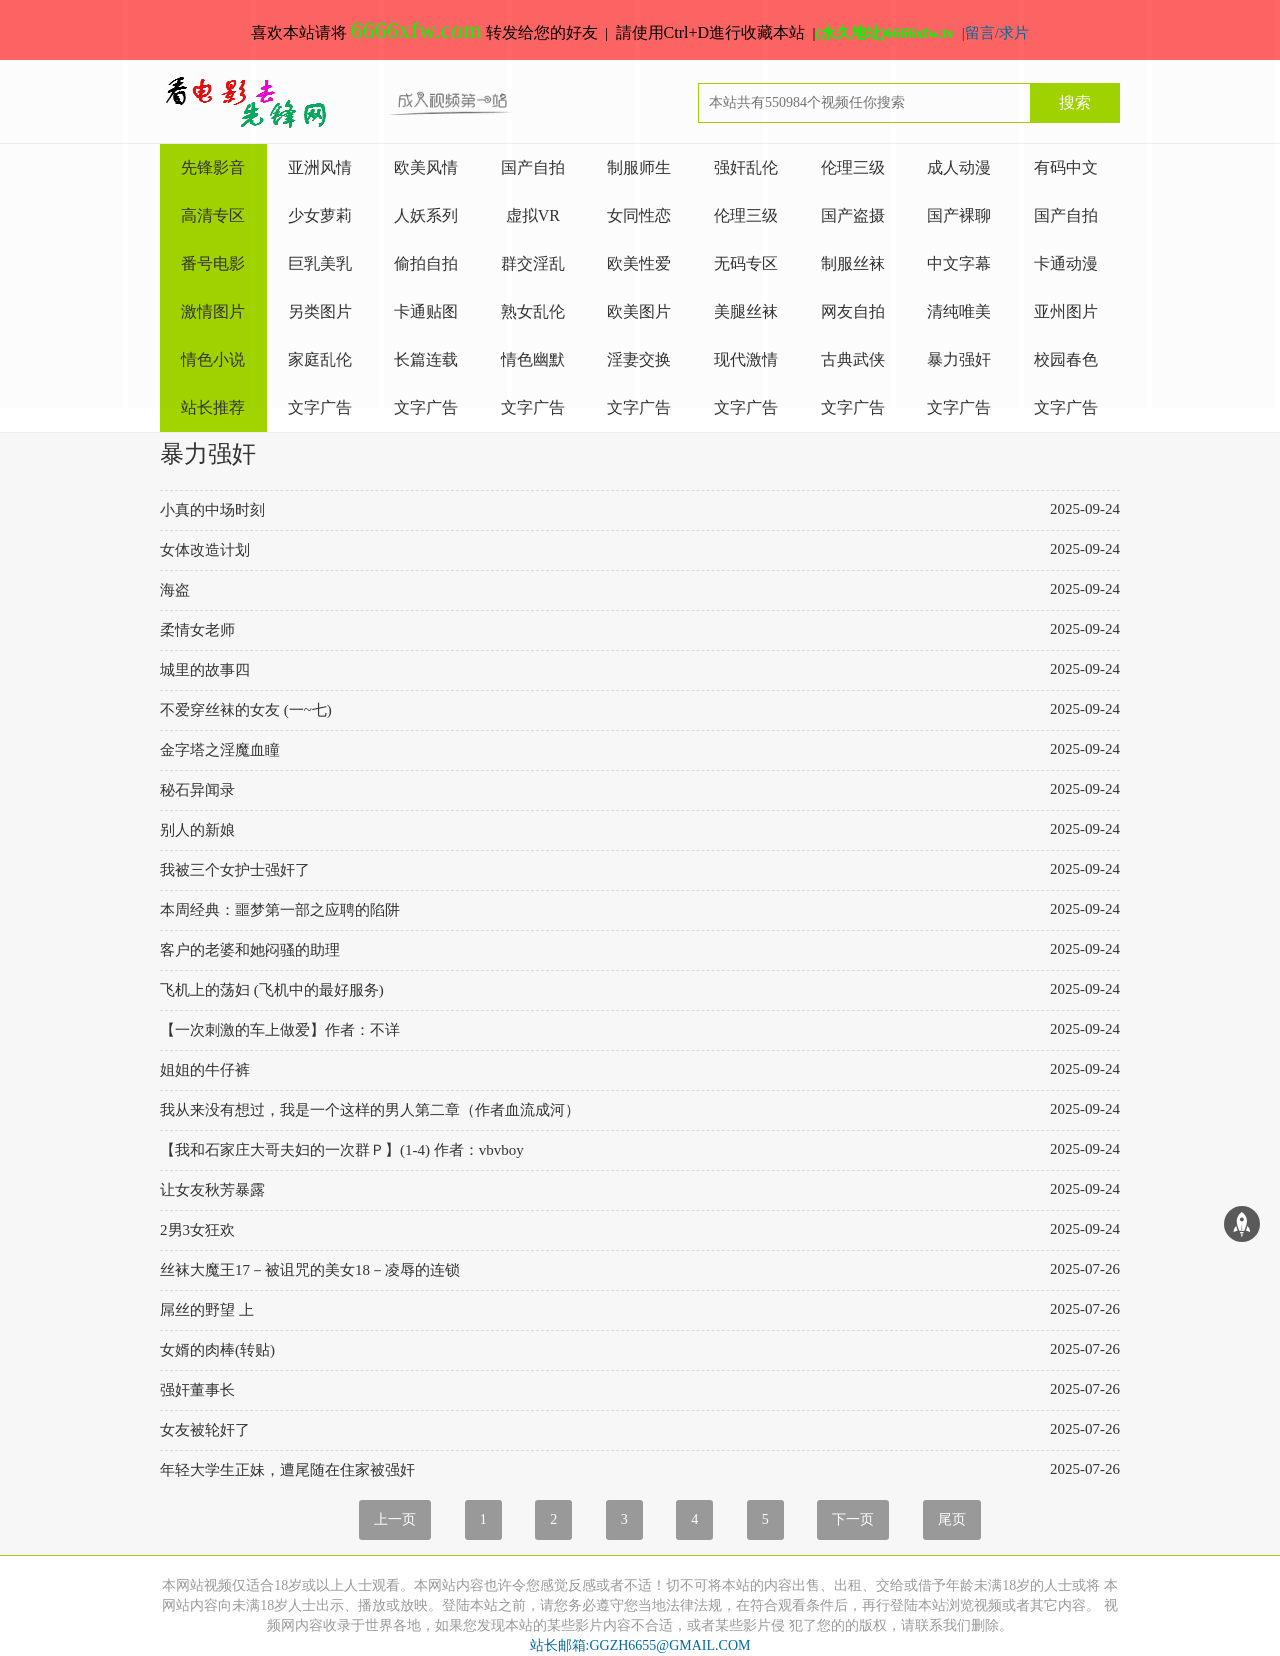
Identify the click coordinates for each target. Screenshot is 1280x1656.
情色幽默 (533, 359)
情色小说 (213, 359)
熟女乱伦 (533, 311)
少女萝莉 (320, 215)
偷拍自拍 (426, 263)
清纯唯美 (959, 311)
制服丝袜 (853, 263)
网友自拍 (853, 311)
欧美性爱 (639, 263)
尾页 (952, 1519)
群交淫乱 (533, 263)
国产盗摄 (853, 215)
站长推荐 (213, 407)
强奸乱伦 (746, 167)
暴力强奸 (959, 359)
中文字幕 (959, 263)
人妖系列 (426, 215)
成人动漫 (959, 167)
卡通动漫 (1066, 263)
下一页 (853, 1519)
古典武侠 (853, 359)
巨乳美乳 (320, 263)
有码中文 (1066, 167)
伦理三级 (853, 167)
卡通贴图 (426, 311)
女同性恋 (639, 215)
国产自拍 (533, 167)
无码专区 (746, 263)
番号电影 (213, 263)
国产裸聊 (959, 215)
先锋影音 (213, 167)
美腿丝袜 (746, 311)
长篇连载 (426, 359)
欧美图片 (639, 311)
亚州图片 (1066, 311)
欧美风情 (426, 167)
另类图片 (320, 311)
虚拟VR (533, 215)
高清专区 (213, 215)
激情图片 (213, 311)
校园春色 (1066, 359)
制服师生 (639, 167)
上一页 (395, 1519)
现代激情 (746, 359)
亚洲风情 (320, 167)
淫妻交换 (639, 359)
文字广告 (320, 407)
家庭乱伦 (320, 359)
